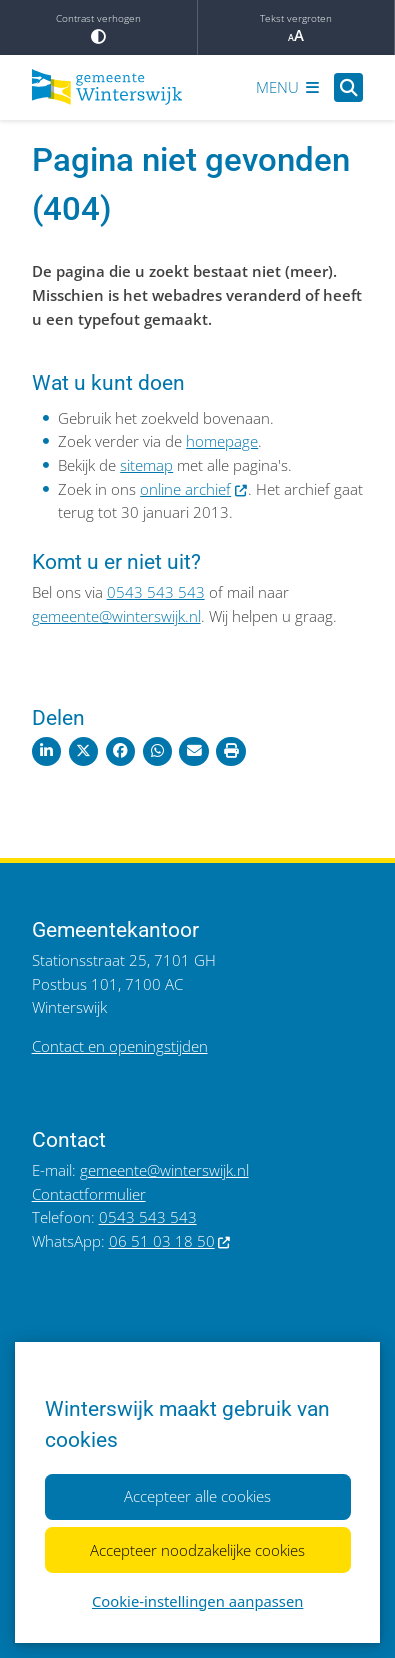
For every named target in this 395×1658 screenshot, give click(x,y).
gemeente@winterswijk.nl (116, 616)
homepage (222, 441)
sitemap (146, 465)
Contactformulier (89, 1194)
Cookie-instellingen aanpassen (197, 1600)
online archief (194, 489)
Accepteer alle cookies (197, 1496)
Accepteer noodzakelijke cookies (197, 1549)
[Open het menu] (287, 87)
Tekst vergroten (296, 28)
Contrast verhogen (98, 27)
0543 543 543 (156, 592)
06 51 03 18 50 (170, 1241)
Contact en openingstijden (120, 1046)
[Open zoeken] (349, 88)
